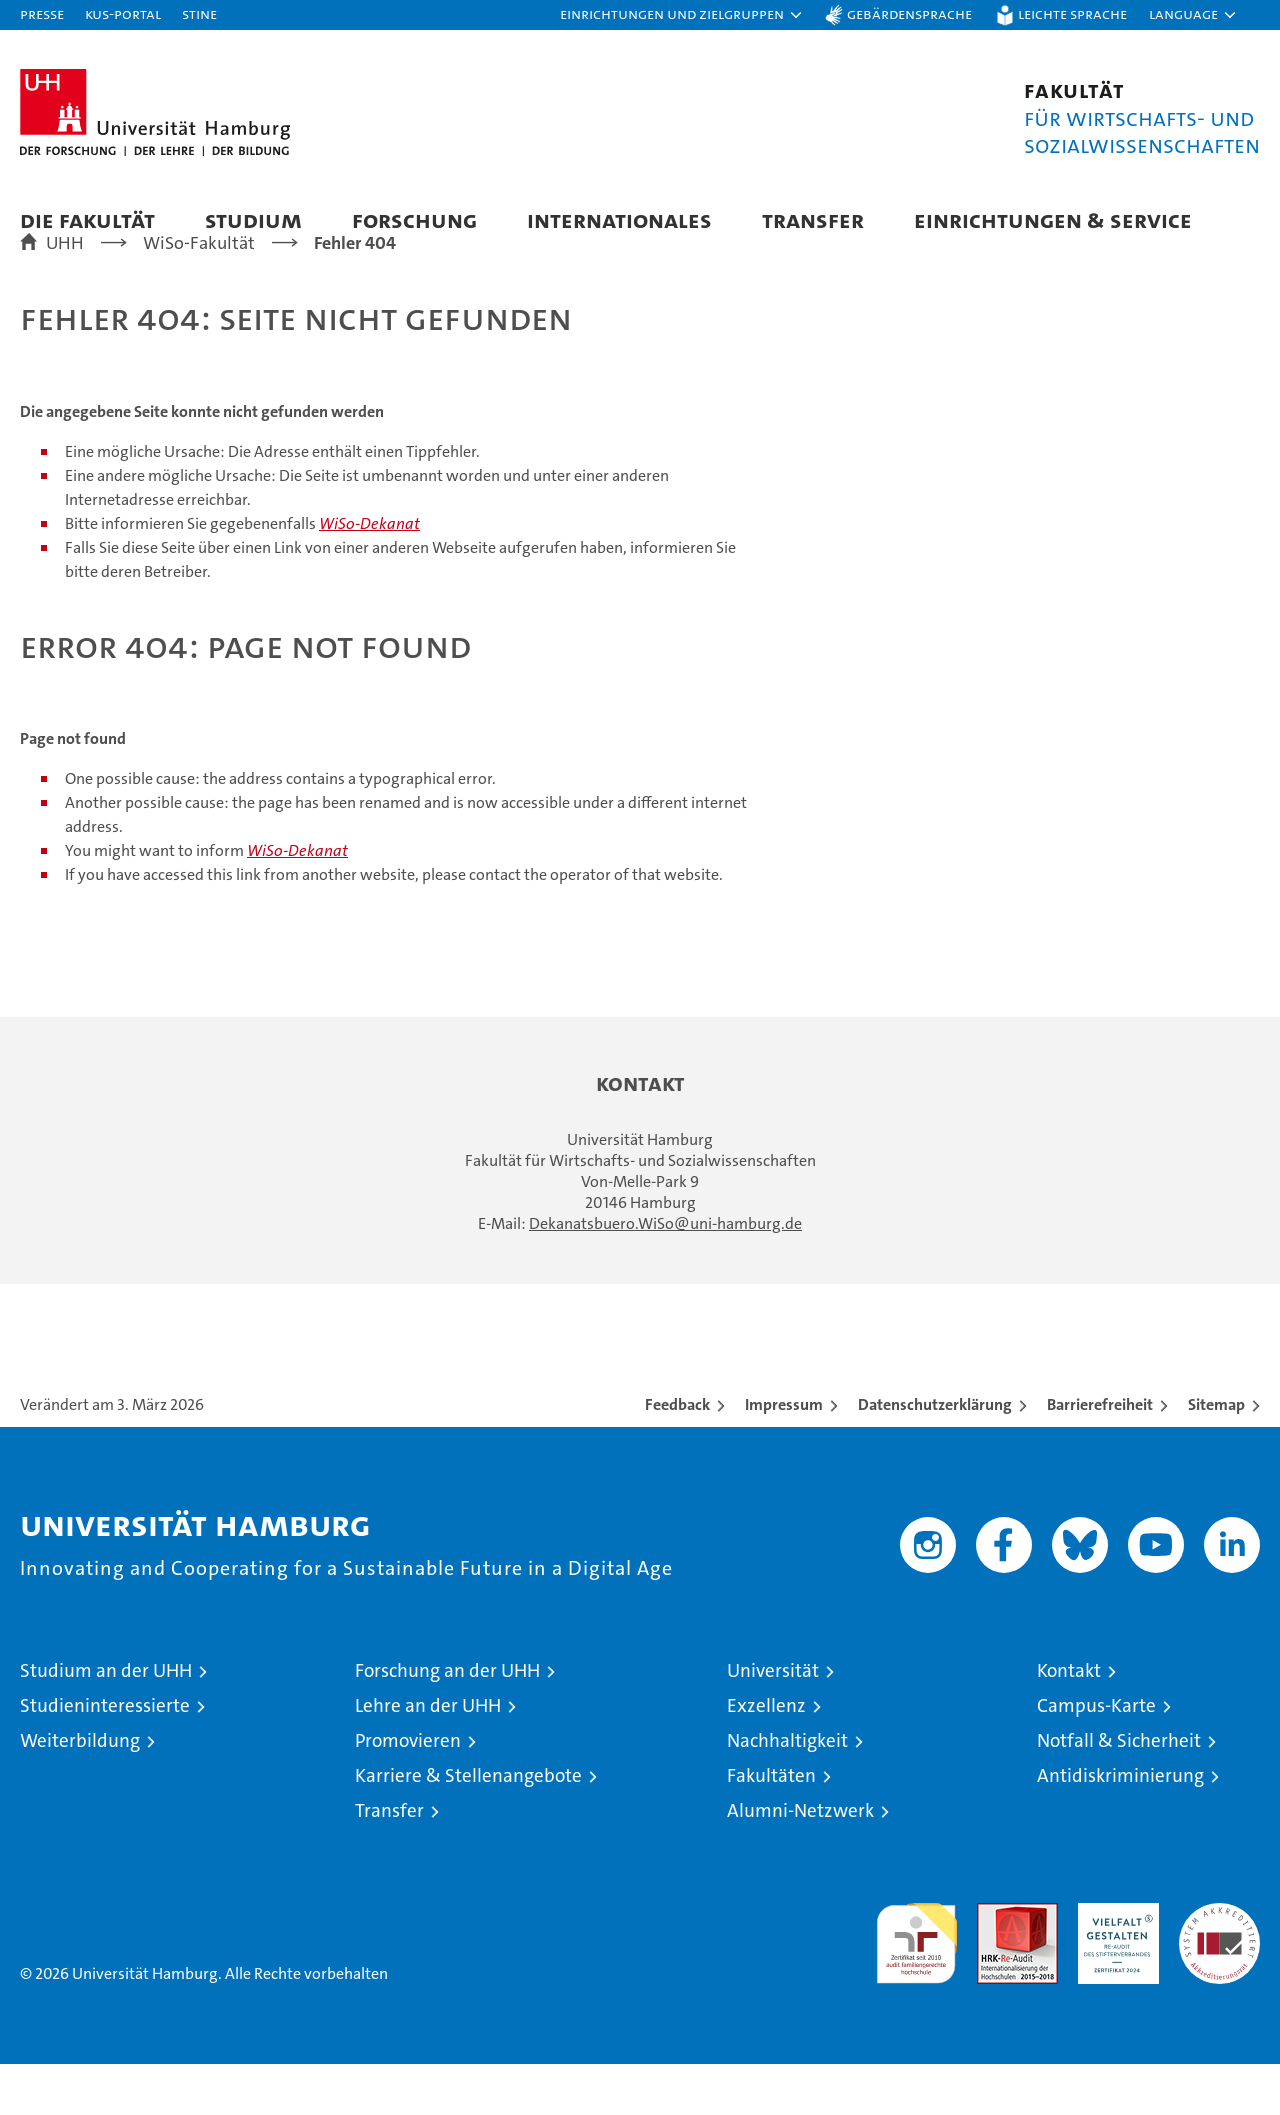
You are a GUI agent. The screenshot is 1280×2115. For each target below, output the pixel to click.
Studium (253, 219)
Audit (996, 1964)
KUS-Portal (123, 13)
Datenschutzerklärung (935, 1455)
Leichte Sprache (1072, 13)
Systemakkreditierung (1219, 1964)
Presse (42, 13)
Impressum (784, 1455)
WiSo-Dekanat (369, 574)
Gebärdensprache (909, 13)
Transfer (813, 219)
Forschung (414, 219)
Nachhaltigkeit (787, 1791)
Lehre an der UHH (428, 1756)
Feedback (677, 1455)
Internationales (619, 219)
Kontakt (1069, 1721)
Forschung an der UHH (447, 1721)
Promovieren (408, 1791)
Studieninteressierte (105, 1756)
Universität (773, 1721)
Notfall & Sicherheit (1119, 1791)
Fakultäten (771, 1826)
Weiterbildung (80, 1791)
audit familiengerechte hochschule (916, 1985)
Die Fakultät (87, 219)
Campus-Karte (1096, 1756)
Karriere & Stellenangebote (468, 1826)
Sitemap (1216, 1455)
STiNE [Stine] (199, 13)
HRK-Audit (1113, 1964)
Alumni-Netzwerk (800, 1861)
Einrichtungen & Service (1053, 219)
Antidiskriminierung (1120, 1826)
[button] (682, 15)
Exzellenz (766, 1756)
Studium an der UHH (106, 1721)
